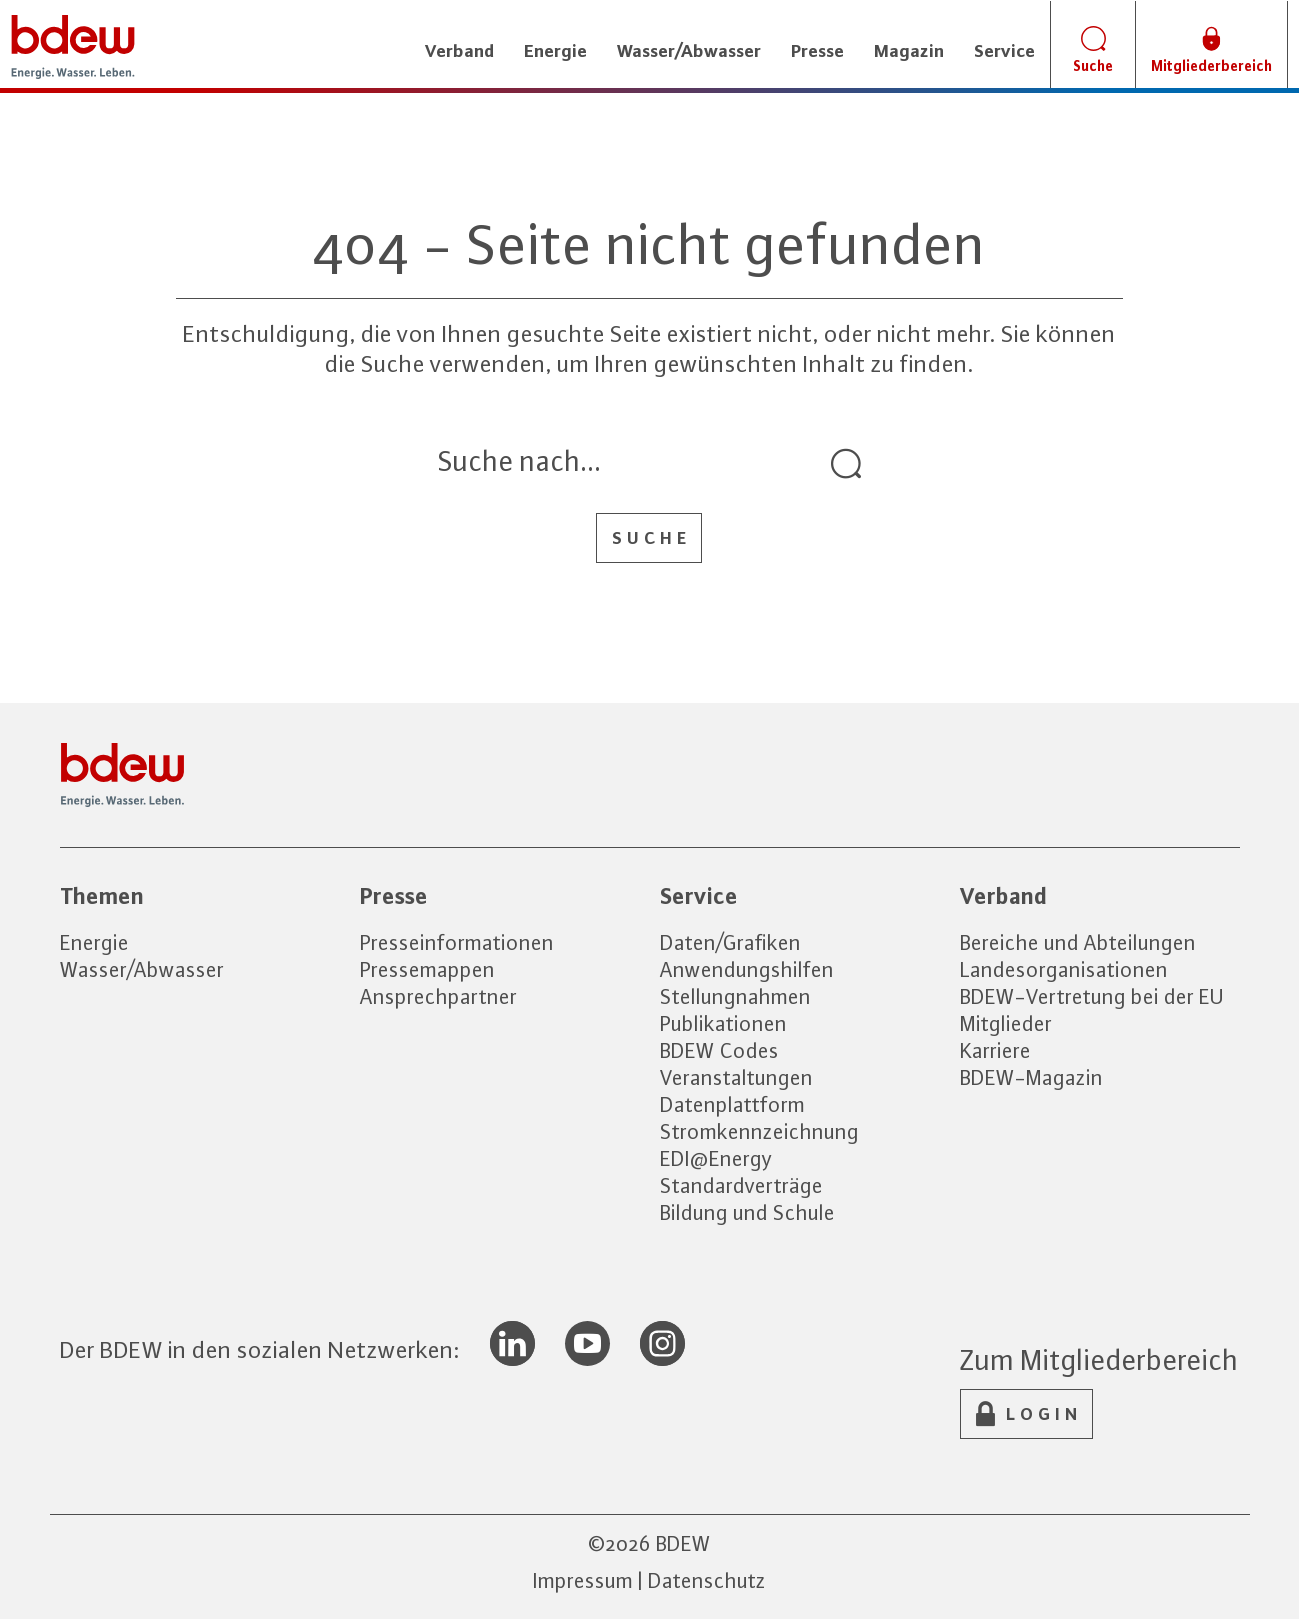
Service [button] (1004, 50)
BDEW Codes (719, 1050)
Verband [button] (459, 50)
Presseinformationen (457, 942)
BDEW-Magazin (1031, 1077)
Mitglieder (1006, 1023)
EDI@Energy (716, 1158)
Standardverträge (741, 1185)
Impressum (583, 1580)
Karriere (995, 1050)
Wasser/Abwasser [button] (689, 50)
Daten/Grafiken (730, 942)
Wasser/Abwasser (142, 969)
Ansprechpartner (438, 996)
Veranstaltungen (736, 1077)
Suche (651, 538)
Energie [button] (555, 50)
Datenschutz (707, 1580)
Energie (94, 942)
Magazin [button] (909, 50)
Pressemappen (427, 969)
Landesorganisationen (1064, 969)
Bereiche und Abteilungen (1078, 942)
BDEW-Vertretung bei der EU (1092, 996)
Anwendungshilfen (747, 969)
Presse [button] (817, 50)
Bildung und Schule (747, 1212)
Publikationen (723, 1023)
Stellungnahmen (735, 996)
